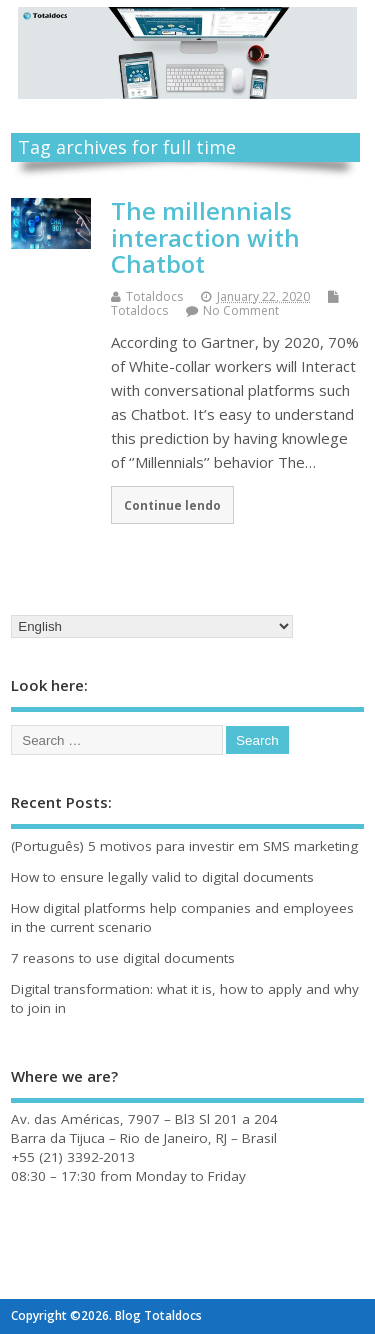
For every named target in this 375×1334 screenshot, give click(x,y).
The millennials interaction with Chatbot (205, 237)
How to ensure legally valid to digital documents (162, 877)
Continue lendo (172, 505)
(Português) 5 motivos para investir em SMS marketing (184, 846)
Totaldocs (154, 296)
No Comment (241, 310)
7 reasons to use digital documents (123, 958)
